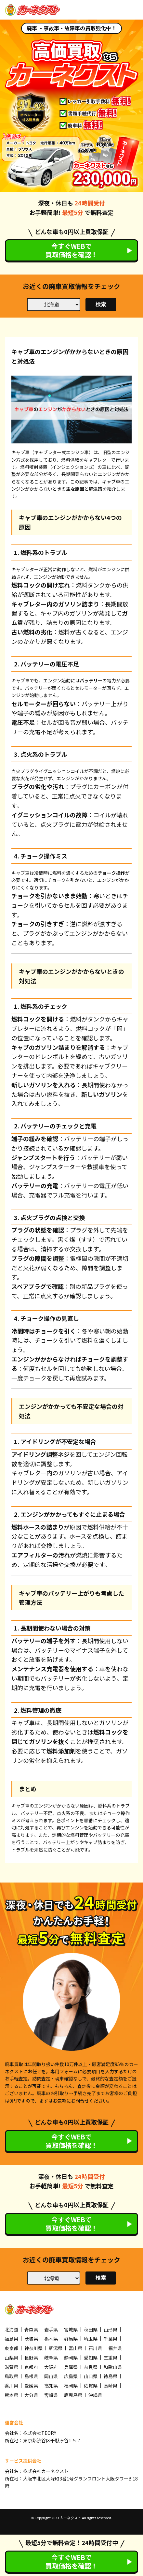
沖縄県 (95, 2395)
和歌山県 (113, 2367)
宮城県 (71, 2329)
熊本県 (11, 2395)
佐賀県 (91, 2385)
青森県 (31, 2329)
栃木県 (51, 2338)
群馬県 (71, 2338)
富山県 (75, 2348)
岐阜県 (51, 2357)
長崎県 (110, 2385)
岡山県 (51, 2376)
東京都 (11, 2348)
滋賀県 (11, 2367)
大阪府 (51, 2367)
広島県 (71, 2376)
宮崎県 (51, 2395)
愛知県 (91, 2357)
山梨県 (11, 2357)
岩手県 (51, 2329)
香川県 (11, 2385)
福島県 (11, 2338)
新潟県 (55, 2348)
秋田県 (91, 2329)
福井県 (115, 2348)
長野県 (31, 2357)
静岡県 (71, 2357)
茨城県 (31, 2338)
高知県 (51, 2385)
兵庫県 (71, 2367)
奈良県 (91, 2367)
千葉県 (110, 2338)
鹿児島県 (73, 2395)
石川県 (95, 2348)
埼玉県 (91, 2338)
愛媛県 (31, 2385)
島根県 (31, 2376)
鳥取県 (11, 2376)
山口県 (91, 2376)
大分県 (31, 2395)
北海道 (11, 2329)
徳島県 (110, 2376)
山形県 (110, 2329)
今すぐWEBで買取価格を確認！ (72, 250)
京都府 (31, 2367)
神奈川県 (33, 2348)
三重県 (110, 2357)
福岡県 (71, 2385)
